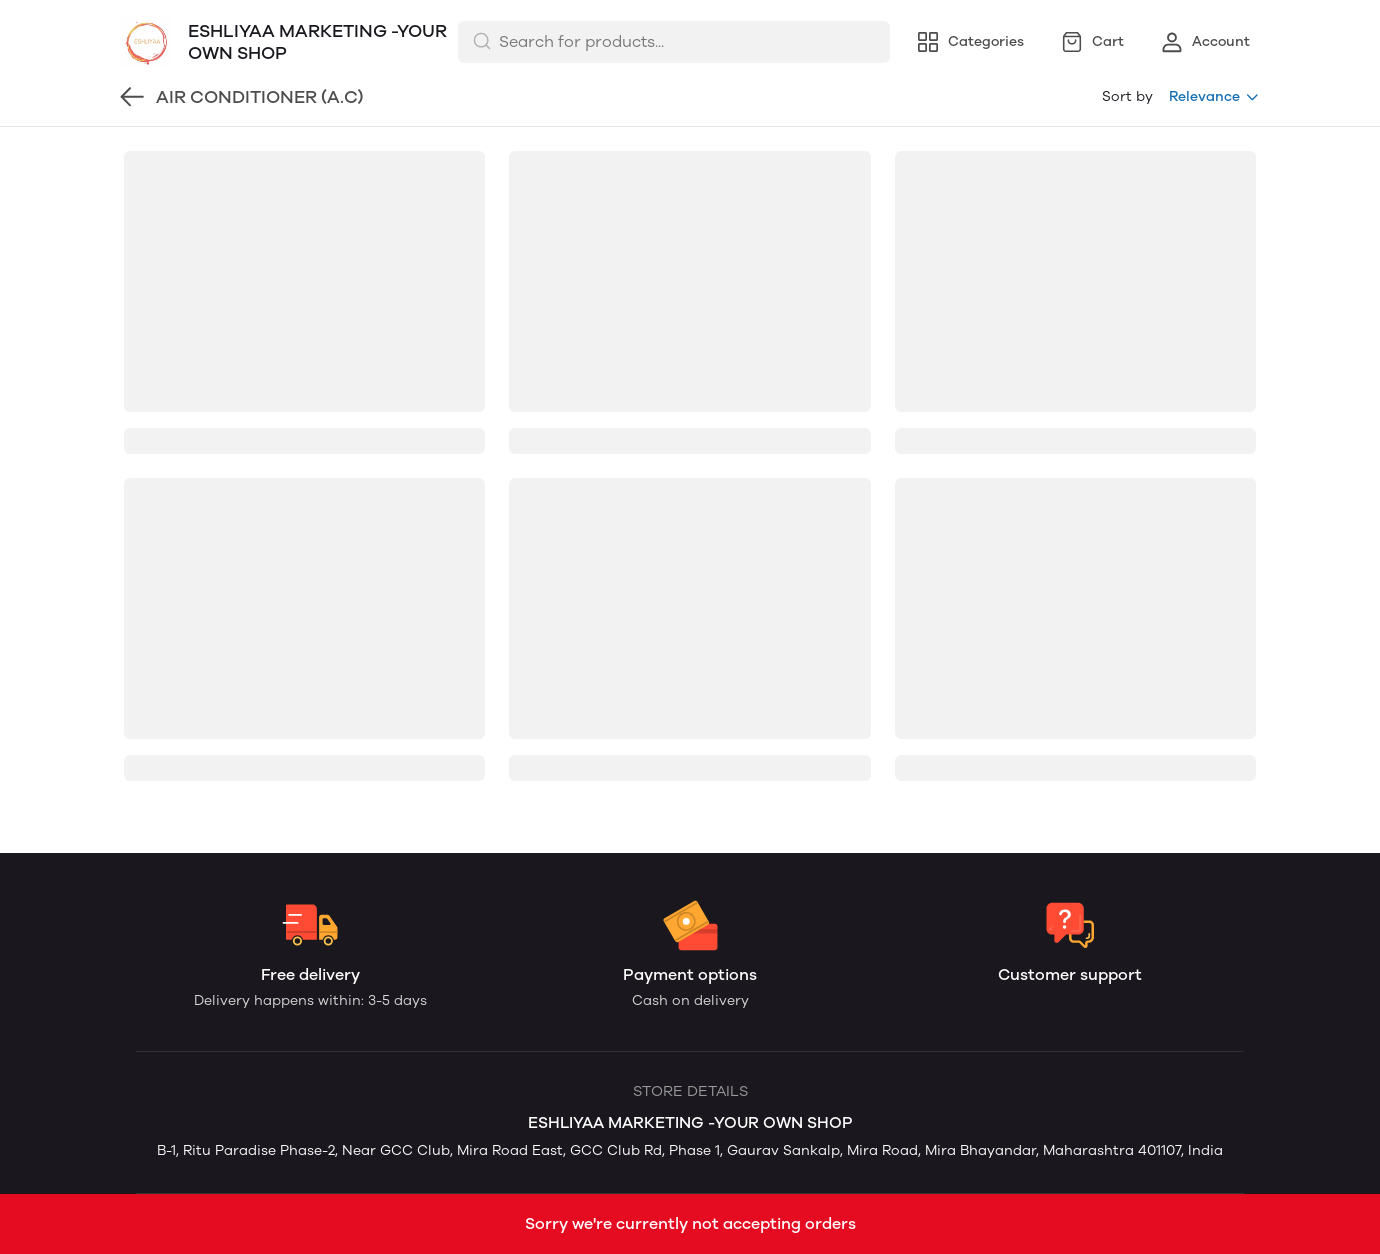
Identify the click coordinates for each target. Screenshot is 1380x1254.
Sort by (1127, 96)
